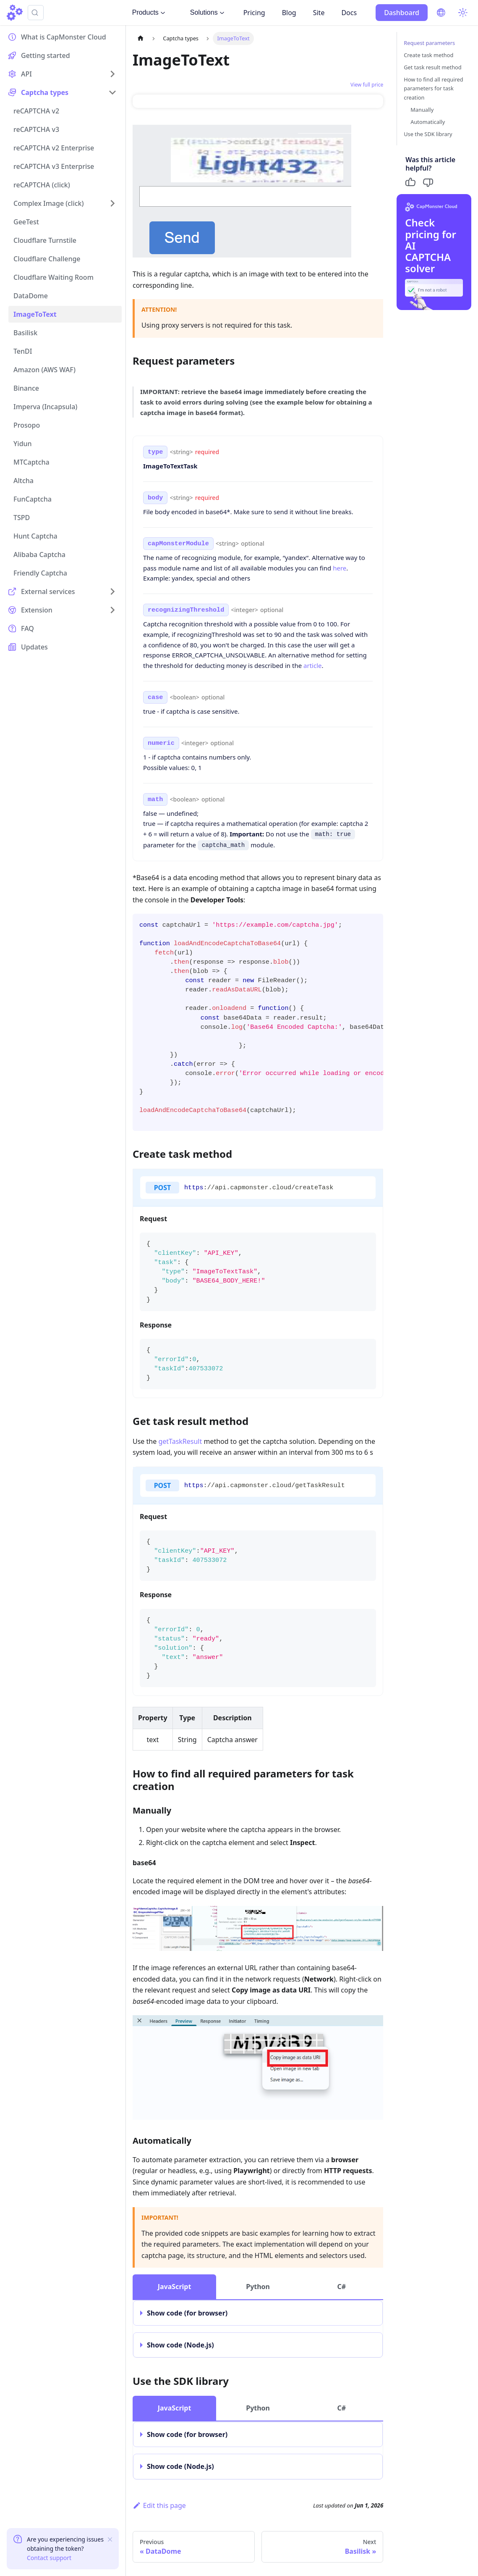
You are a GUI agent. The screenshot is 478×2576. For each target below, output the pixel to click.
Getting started (45, 55)
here (339, 568)
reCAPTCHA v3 (36, 129)
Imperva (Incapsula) (45, 406)
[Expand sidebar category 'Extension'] (112, 610)
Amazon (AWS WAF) (44, 369)
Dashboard (401, 12)
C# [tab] (341, 2286)
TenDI (22, 351)
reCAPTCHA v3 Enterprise (53, 166)
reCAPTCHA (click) (41, 184)
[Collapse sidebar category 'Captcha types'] (112, 92)
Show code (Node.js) (180, 2345)
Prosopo (26, 425)
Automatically (427, 122)
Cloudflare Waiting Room (53, 277)
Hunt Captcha (35, 536)
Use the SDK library (428, 134)
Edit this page (159, 2505)
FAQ (27, 628)
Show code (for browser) (187, 2313)
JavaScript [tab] (174, 2286)
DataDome (30, 295)
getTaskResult (180, 1441)
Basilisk (25, 332)
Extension (36, 610)
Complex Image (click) (48, 203)
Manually (422, 109)
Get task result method (432, 67)
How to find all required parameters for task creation (433, 88)
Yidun (22, 443)
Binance (26, 388)
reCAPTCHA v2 (36, 111)
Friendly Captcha (40, 573)
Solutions (207, 12)
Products (148, 12)
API (26, 74)
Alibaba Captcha (39, 554)
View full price (366, 84)
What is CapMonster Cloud (63, 37)
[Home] (15, 13)
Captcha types (44, 92)
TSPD (21, 517)
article (312, 665)
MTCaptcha (31, 462)
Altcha (23, 480)
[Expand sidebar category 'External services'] (112, 591)
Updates (34, 647)
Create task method (428, 55)
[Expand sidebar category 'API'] (112, 74)
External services (48, 591)
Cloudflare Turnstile (44, 240)
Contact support (49, 2558)
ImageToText (35, 314)
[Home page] (141, 38)
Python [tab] (258, 2286)
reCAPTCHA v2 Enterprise (53, 147)
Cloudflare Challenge (47, 258)
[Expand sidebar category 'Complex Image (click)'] (112, 203)
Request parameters (429, 43)
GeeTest (26, 221)
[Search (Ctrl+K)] (36, 12)
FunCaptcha (32, 499)
